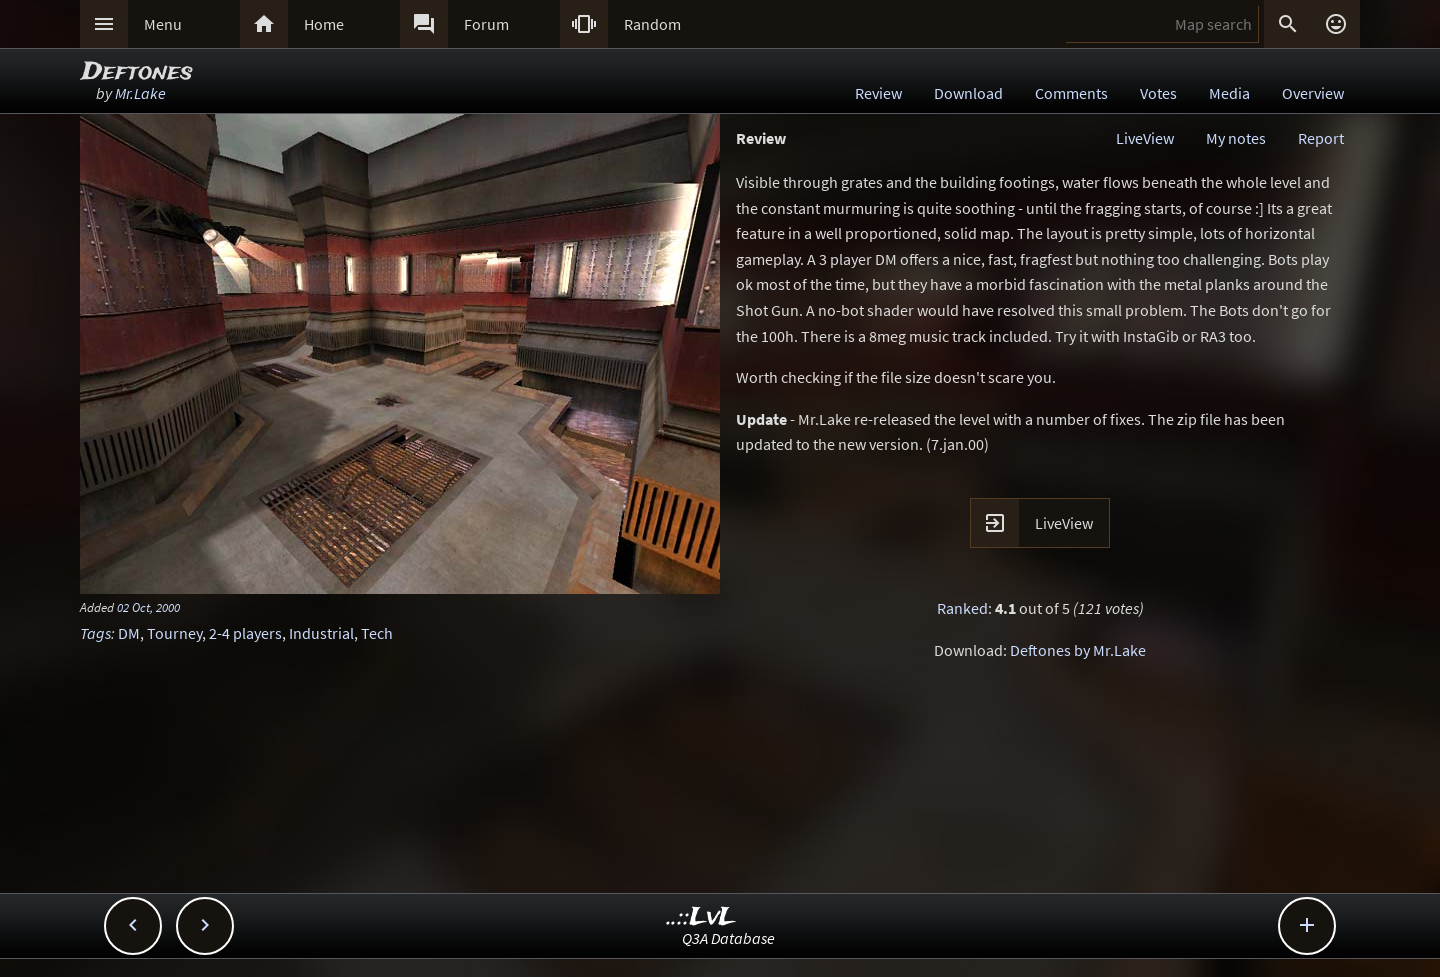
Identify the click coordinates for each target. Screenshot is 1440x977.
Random (652, 24)
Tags (95, 633)
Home (324, 24)
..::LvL (701, 917)
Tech (377, 633)
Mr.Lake (140, 93)
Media (1229, 93)
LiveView (1145, 138)
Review (878, 93)
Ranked (962, 608)
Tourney (174, 633)
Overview (1313, 93)
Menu (163, 24)
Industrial (321, 633)
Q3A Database (728, 938)
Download (968, 93)
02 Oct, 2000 (148, 607)
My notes (1236, 138)
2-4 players (245, 633)
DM (129, 633)
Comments (1071, 93)
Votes (1158, 93)
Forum (486, 24)
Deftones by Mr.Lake (1078, 650)
